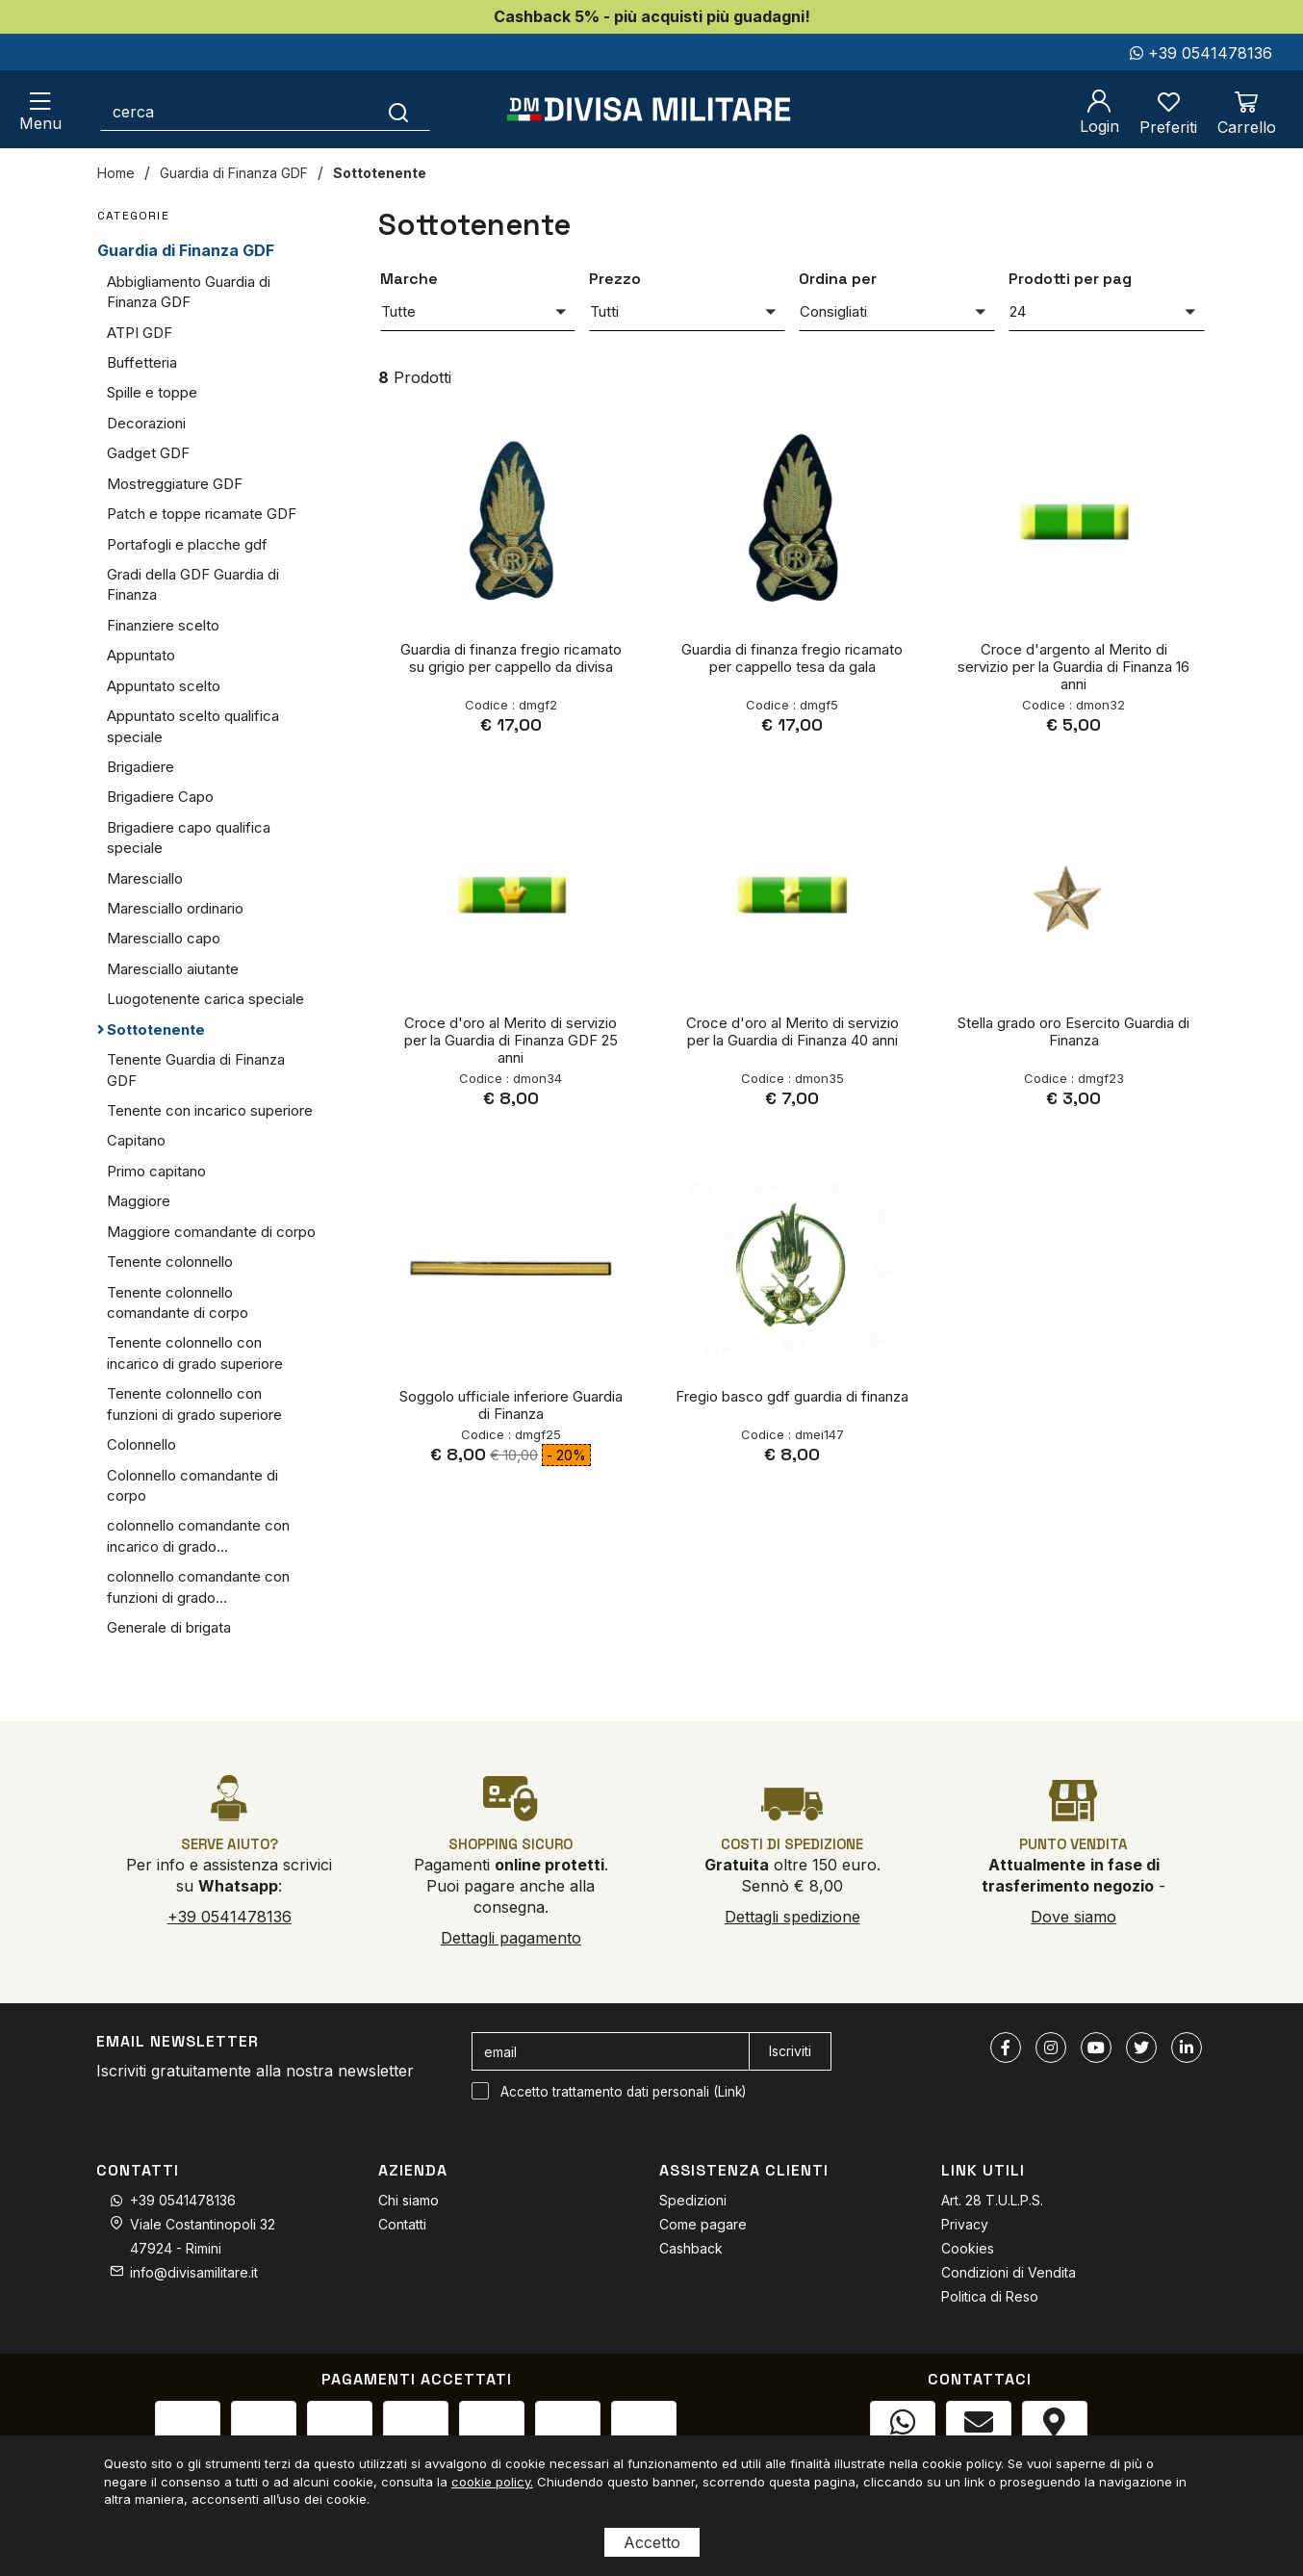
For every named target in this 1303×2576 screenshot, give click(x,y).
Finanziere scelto (163, 625)
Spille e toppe (152, 392)
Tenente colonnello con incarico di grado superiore (195, 1352)
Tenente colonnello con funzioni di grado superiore (194, 1403)
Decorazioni (146, 423)
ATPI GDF (139, 332)
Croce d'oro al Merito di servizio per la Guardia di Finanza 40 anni (792, 1031)
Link (730, 2091)
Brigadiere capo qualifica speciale (188, 837)
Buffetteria (142, 362)
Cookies (967, 2248)
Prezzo (615, 279)
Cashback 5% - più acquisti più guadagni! (652, 16)
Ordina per (838, 279)
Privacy (964, 2224)
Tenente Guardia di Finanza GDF (196, 1069)
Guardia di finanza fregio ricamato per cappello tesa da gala (792, 658)
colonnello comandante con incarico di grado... (198, 1535)
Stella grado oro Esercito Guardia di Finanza (1073, 1031)
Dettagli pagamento (511, 1937)
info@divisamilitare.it (194, 2272)
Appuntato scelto (163, 686)
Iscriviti (790, 2051)
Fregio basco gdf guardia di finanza (792, 1396)
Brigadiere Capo (160, 796)
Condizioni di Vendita (1008, 2272)
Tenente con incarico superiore (210, 1110)
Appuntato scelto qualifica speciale (193, 726)
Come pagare (703, 2224)
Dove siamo (1073, 1916)
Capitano (136, 1140)
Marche (409, 279)
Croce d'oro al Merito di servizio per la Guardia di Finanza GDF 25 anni (511, 1040)
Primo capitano (156, 1171)
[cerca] (234, 111)
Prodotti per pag (1070, 279)
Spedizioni (693, 2200)
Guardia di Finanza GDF (234, 173)
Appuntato (141, 655)
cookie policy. (492, 2481)
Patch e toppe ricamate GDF (201, 513)
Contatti (402, 2224)
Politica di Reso (989, 2296)
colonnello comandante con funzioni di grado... (198, 1586)
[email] (611, 2051)
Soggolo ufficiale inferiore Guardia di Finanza (511, 1405)
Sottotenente (379, 173)
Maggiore (138, 1201)
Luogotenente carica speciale (205, 999)
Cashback (691, 2248)
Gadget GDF (148, 453)
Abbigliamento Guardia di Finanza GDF (188, 291)
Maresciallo (145, 878)
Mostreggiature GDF (175, 484)
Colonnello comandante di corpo (192, 1485)
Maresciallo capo (163, 938)
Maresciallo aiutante (173, 969)
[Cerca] (399, 111)
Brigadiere (140, 767)
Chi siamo (408, 2200)
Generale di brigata (169, 1627)
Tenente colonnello (170, 1261)
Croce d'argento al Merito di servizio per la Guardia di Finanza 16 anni (1073, 666)
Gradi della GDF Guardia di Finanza (193, 584)
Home (116, 173)
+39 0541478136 (1201, 53)
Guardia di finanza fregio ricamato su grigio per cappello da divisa (511, 658)
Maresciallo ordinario (175, 908)
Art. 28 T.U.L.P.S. (992, 2200)
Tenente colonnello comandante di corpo (177, 1302)
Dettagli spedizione (792, 1916)
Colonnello (141, 1444)
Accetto (652, 2542)
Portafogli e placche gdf (187, 544)
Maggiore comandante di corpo (211, 1232)
